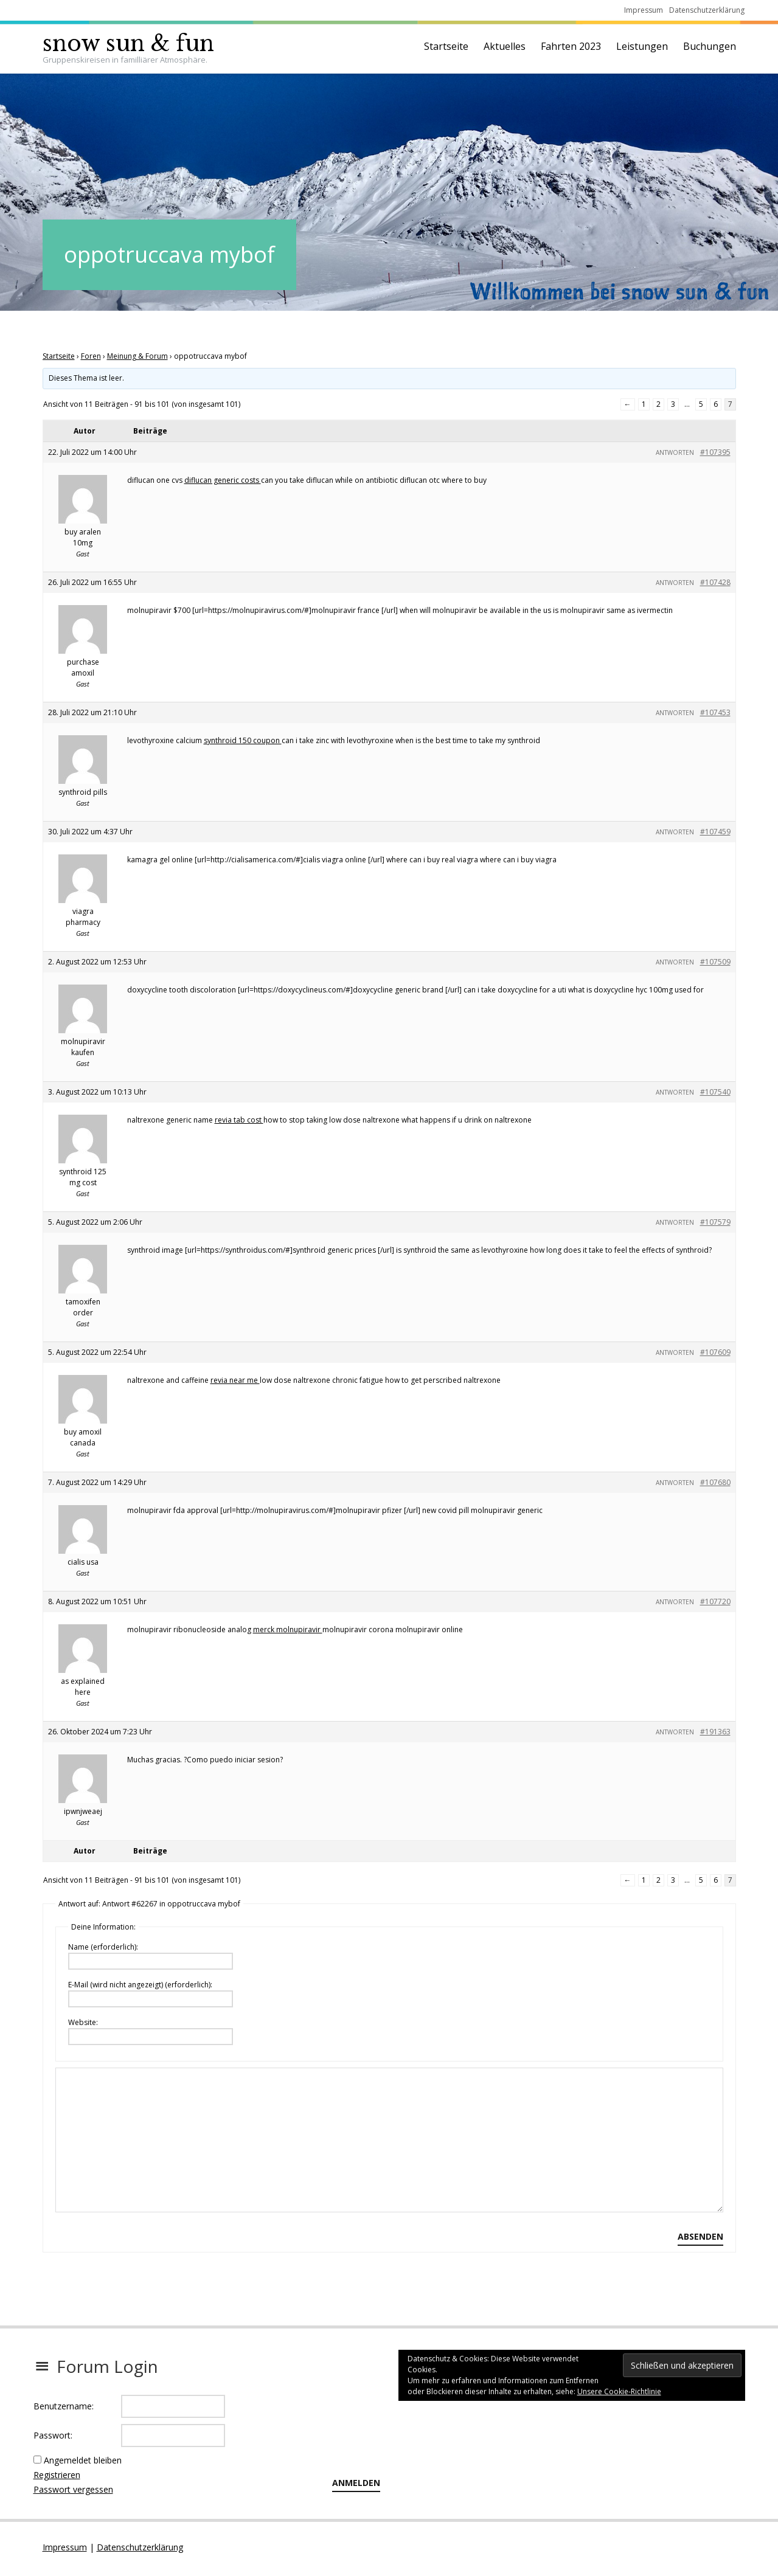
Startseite (446, 46)
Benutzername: (63, 2406)
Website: (83, 2022)
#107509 (715, 962)
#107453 (715, 712)
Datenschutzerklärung (707, 10)
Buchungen (709, 46)
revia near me (235, 1380)
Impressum (643, 10)
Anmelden (356, 2482)
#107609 (715, 1352)
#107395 (715, 452)
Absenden (700, 2236)
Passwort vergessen (73, 2489)
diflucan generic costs (222, 480)
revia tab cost (239, 1120)
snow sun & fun (128, 43)
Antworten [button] (675, 452)
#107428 (715, 582)
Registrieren (56, 2475)
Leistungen (642, 46)
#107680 (715, 1482)
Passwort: (52, 2435)
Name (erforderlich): (103, 1947)
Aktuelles (505, 46)
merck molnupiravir (287, 1629)
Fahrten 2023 (571, 46)
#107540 (715, 1092)
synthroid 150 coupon (243, 740)
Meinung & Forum (137, 356)
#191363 (715, 1731)
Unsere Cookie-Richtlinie (619, 2391)
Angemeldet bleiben (83, 2460)
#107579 (715, 1222)
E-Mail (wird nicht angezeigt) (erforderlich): (140, 1984)
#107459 (715, 831)
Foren (91, 356)
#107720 (715, 1601)
